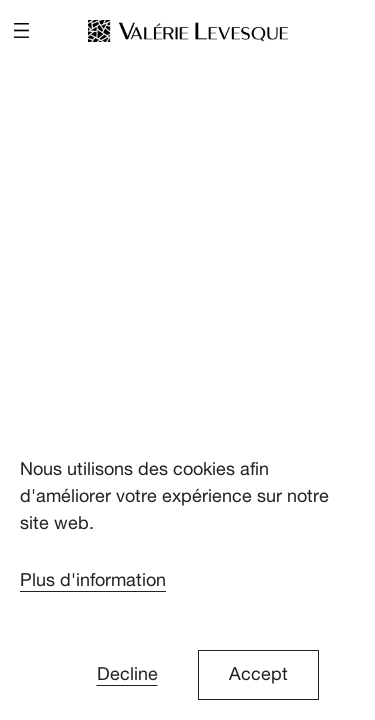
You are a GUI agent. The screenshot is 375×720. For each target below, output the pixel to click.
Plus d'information (93, 580)
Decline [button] (127, 674)
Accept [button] (258, 674)
